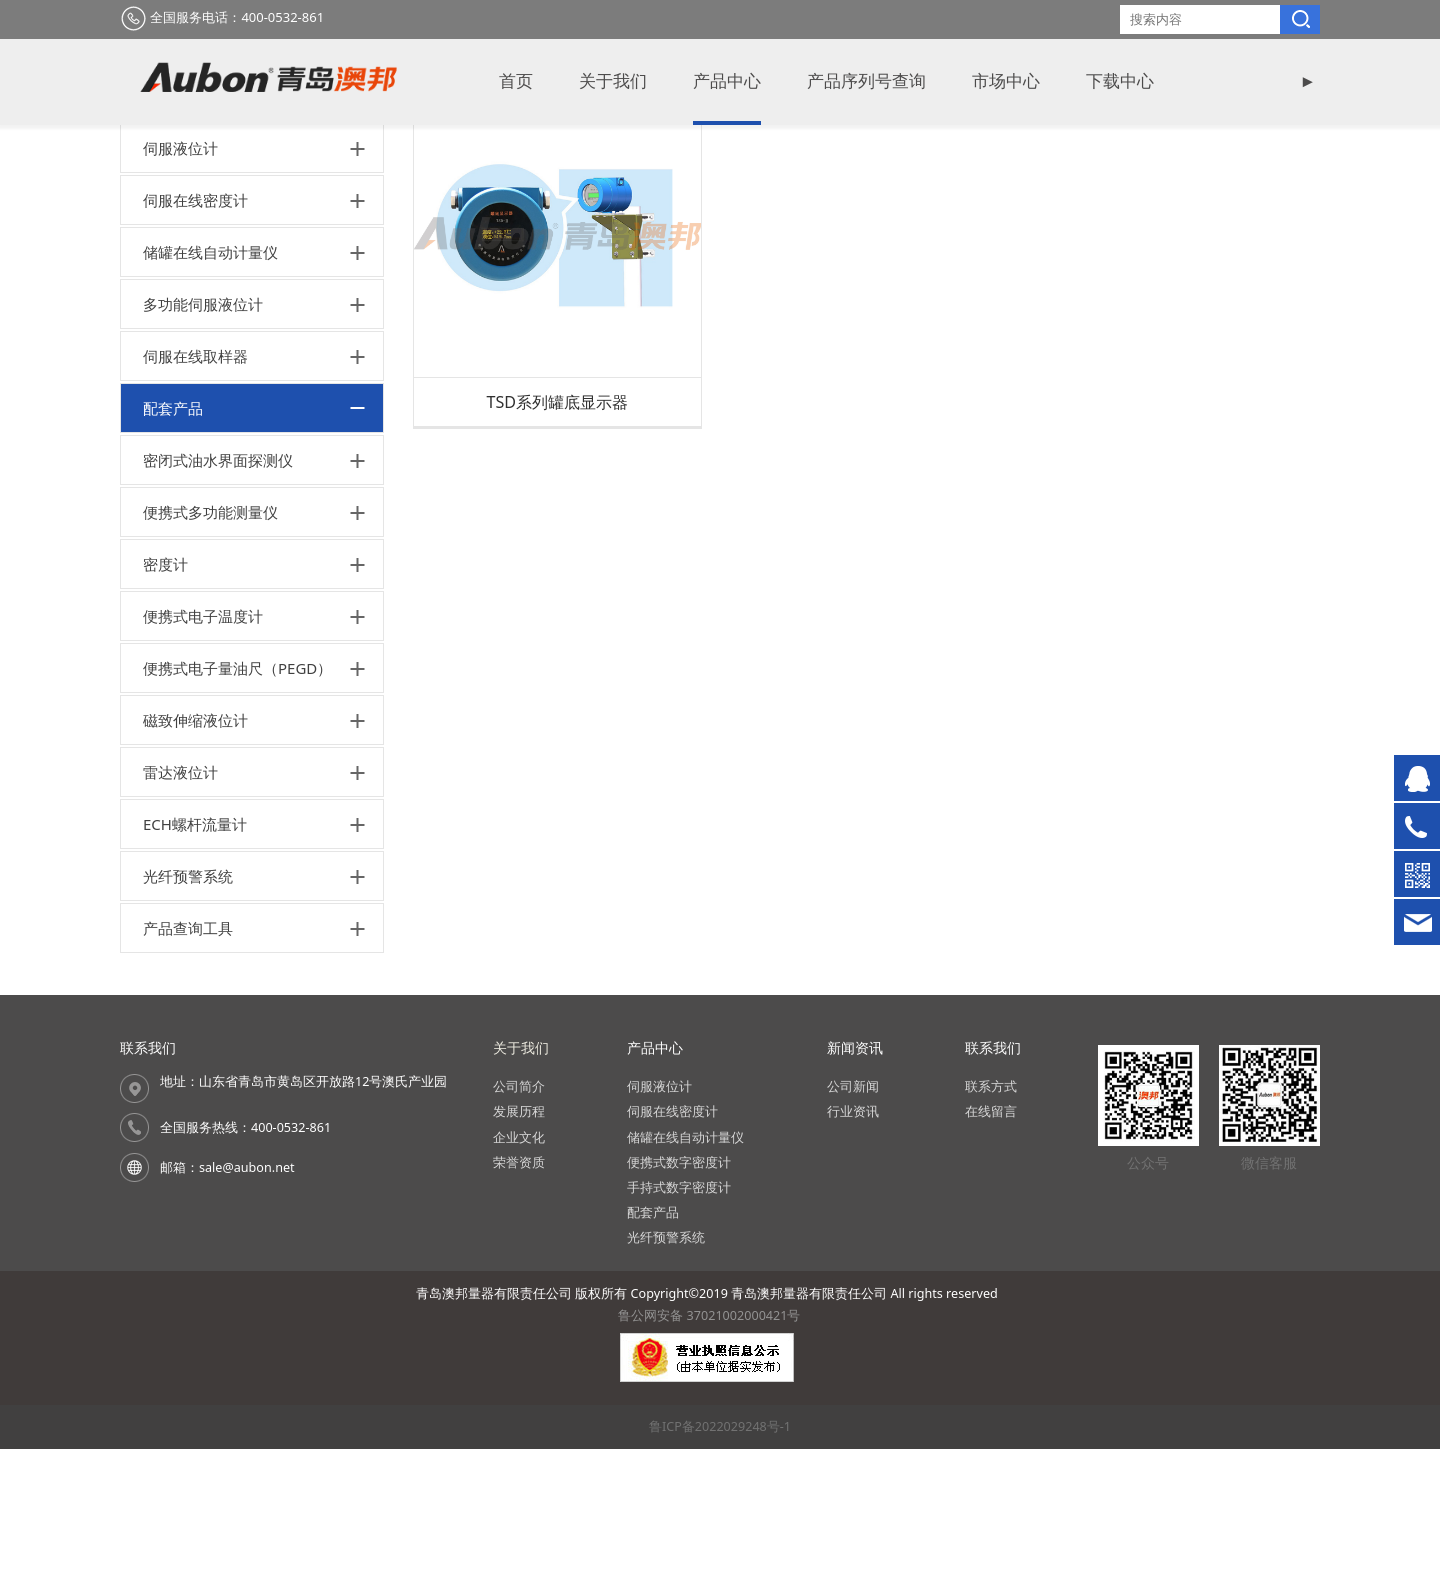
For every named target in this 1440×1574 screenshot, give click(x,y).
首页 (516, 81)
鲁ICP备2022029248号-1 (720, 1550)
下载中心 (1120, 81)
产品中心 (727, 81)
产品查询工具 (188, 1053)
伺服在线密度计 (195, 325)
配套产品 (173, 533)
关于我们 (613, 81)
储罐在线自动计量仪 (210, 377)
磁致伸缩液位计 (195, 845)
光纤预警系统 (188, 1001)
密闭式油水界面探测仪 (218, 585)
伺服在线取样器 (195, 481)
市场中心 (1006, 81)
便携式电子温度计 (203, 741)
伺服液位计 (180, 273)
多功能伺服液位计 (203, 429)
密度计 (165, 689)
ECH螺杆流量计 (195, 949)
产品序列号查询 (866, 81)
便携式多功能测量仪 (210, 637)
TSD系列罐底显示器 (557, 526)
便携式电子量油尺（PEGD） (237, 793)
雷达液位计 (180, 897)
